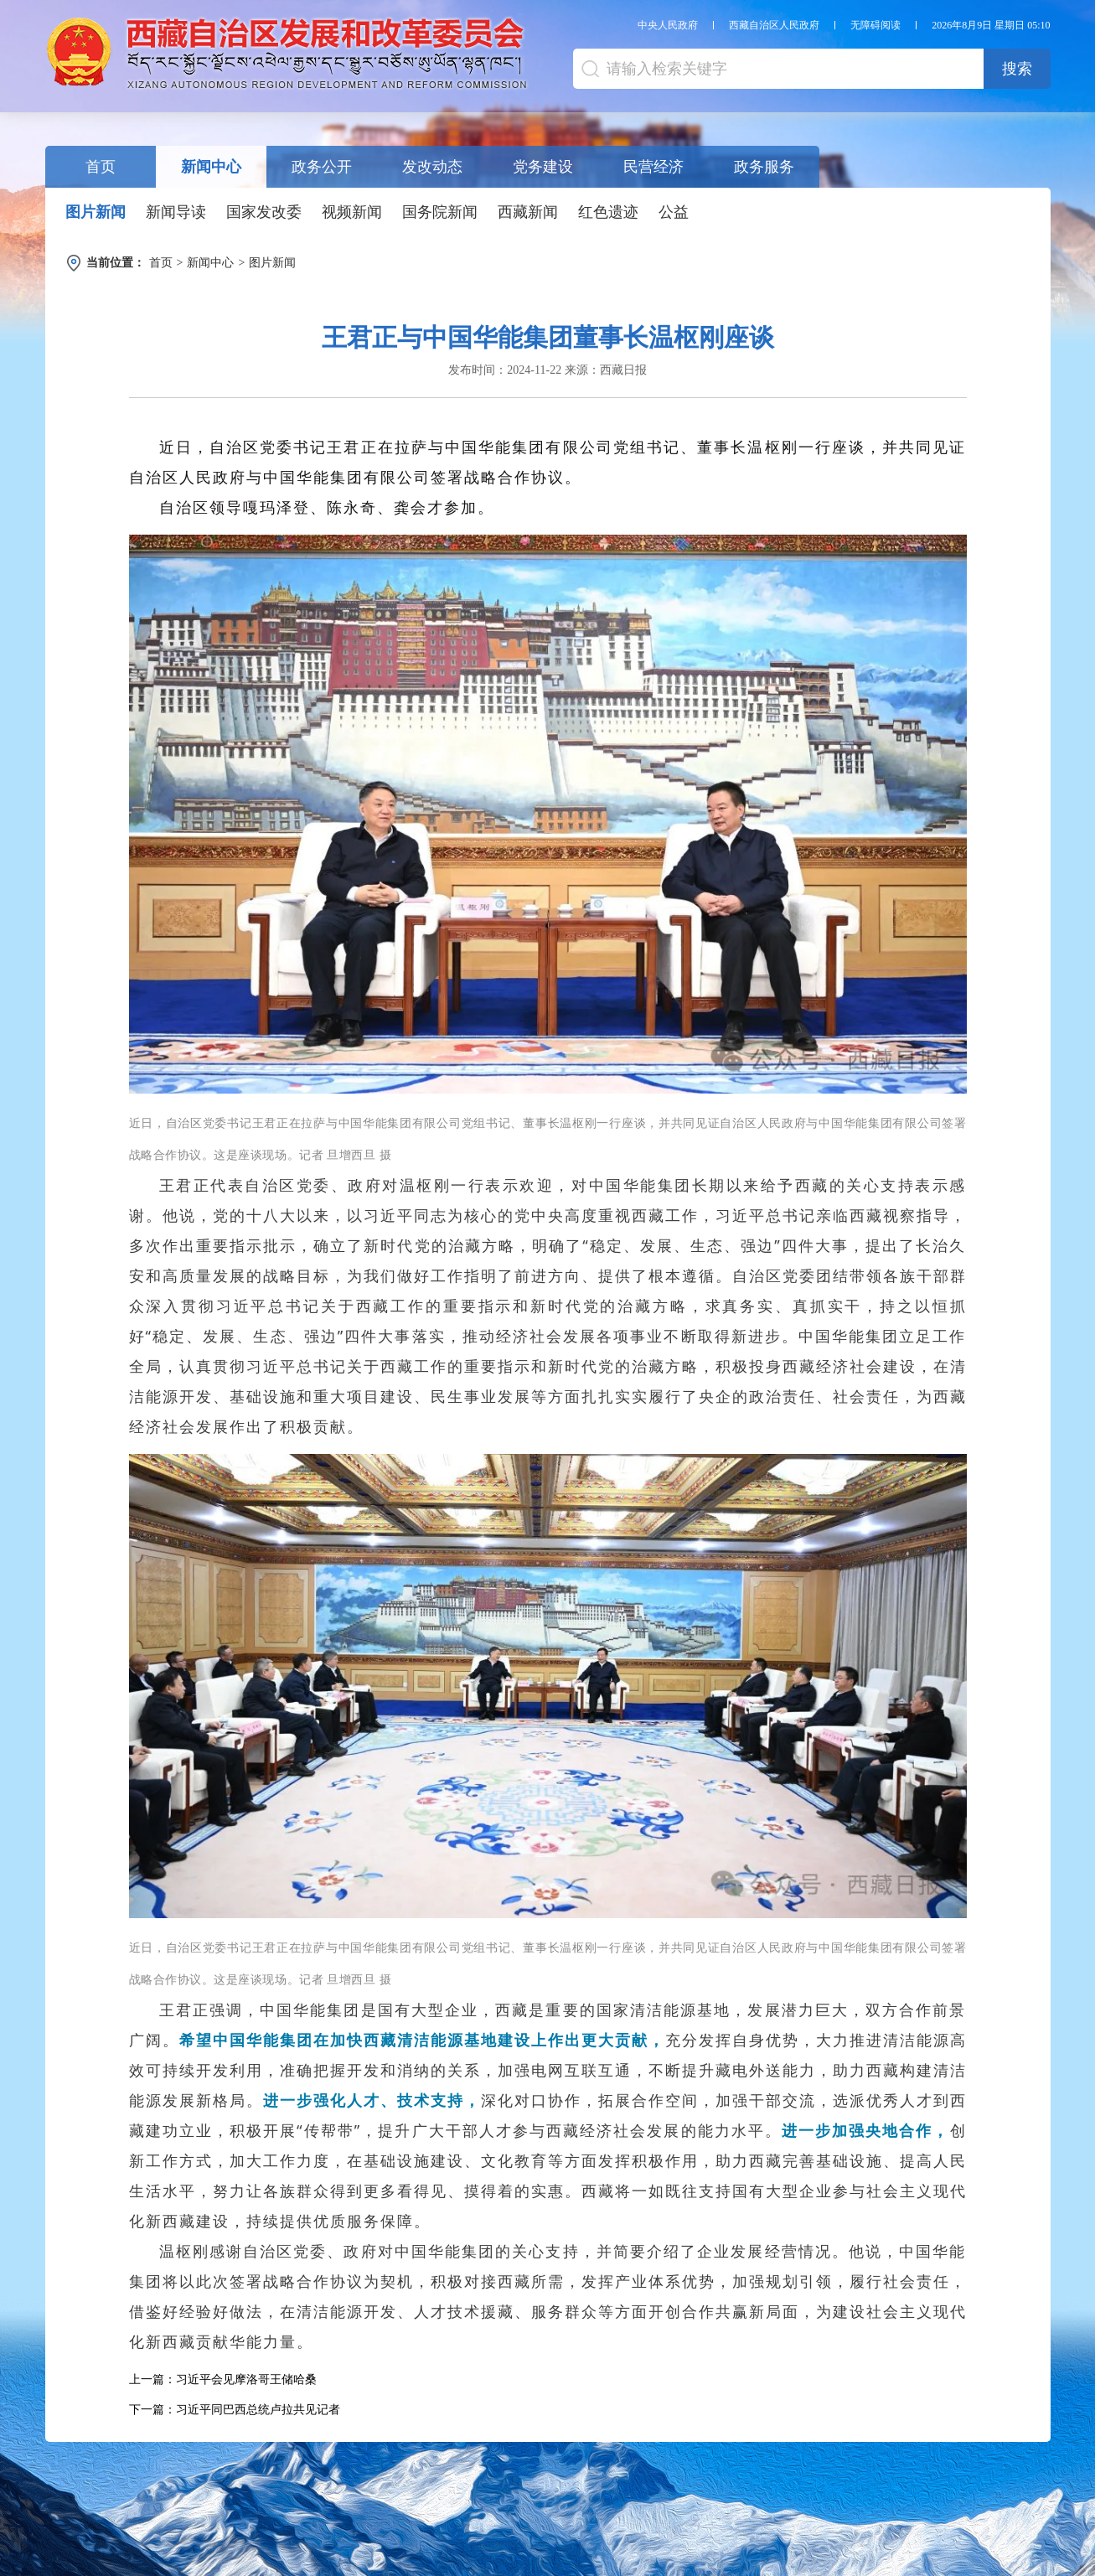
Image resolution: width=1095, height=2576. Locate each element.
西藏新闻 (528, 212)
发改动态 (432, 166)
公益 (674, 212)
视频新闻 (352, 212)
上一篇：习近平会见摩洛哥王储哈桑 (223, 2379)
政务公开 (322, 166)
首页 (100, 166)
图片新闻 (95, 212)
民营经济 (653, 166)
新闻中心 (211, 166)
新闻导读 (176, 212)
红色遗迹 (608, 212)
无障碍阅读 (875, 25)
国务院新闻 (440, 212)
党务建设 (543, 166)
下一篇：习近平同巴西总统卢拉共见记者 (234, 2409)
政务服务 (764, 166)
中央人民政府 (668, 25)
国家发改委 (264, 212)
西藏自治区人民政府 (774, 25)
